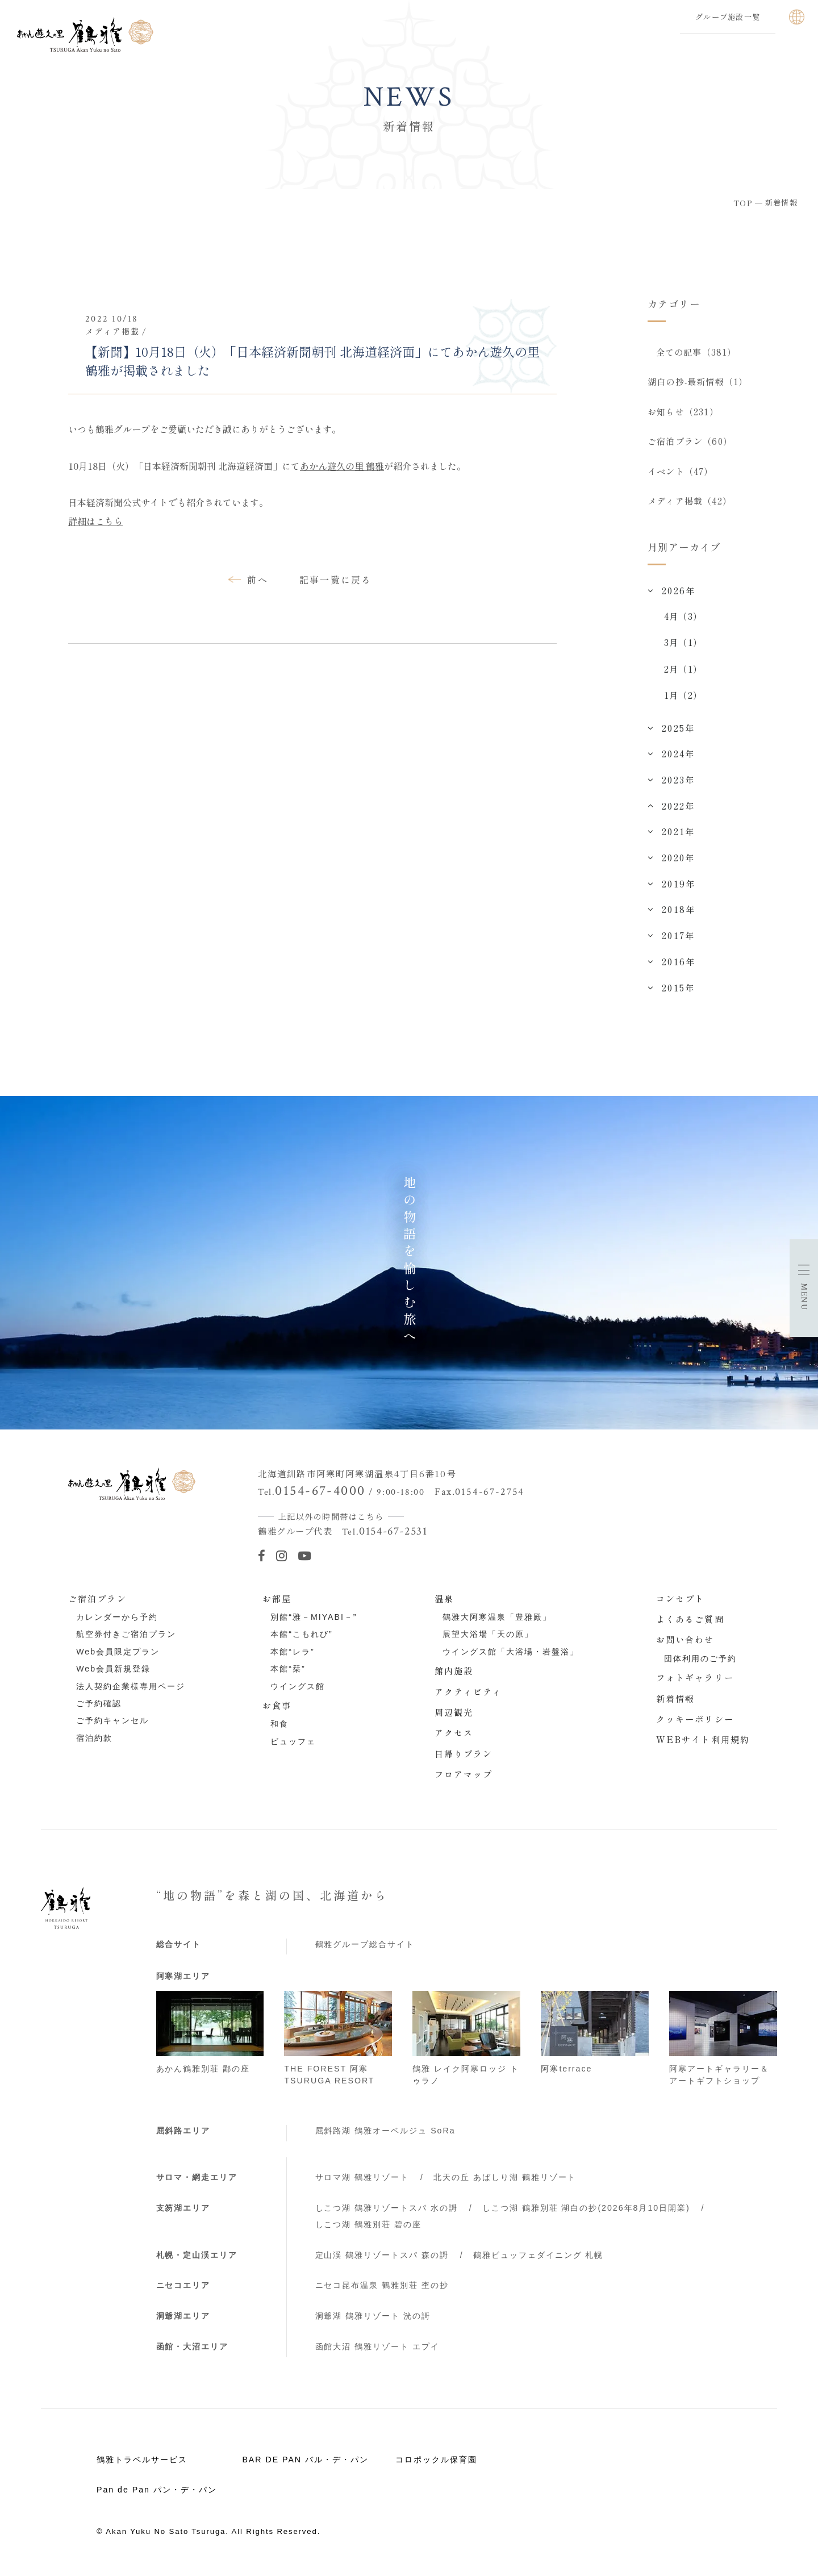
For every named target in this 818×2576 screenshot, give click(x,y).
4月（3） (683, 620)
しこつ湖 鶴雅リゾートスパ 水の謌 (386, 2212)
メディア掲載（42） (690, 504)
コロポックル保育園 (436, 2463)
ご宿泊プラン (97, 1603)
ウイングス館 (297, 1690)
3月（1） (683, 646)
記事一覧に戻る (335, 579)
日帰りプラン (464, 1758)
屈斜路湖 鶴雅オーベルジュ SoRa (385, 2135)
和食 (279, 1728)
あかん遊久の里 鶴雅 (342, 466)
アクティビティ (469, 1695)
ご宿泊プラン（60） (690, 443)
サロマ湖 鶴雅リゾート (362, 2181)
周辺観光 (454, 1716)
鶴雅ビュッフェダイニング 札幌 (538, 2259)
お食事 (276, 1709)
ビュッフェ (293, 1745)
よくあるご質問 (690, 1623)
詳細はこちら (95, 521)
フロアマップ (464, 1778)
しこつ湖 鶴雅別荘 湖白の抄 (586, 2212)
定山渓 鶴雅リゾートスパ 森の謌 (382, 2259)
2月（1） (683, 673)
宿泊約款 (94, 1742)
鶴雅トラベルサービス (142, 2463)
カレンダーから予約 (117, 1621)
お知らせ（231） (683, 413)
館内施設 (454, 1675)
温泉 (444, 1603)
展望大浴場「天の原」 (488, 1638)
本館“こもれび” (301, 1638)
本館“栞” (287, 1673)
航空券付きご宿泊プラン (126, 1638)
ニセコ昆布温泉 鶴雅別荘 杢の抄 (382, 2289)
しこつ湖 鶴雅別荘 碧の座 (368, 2228)
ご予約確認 (99, 1707)
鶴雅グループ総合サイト (365, 1948)
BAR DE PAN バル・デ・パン (305, 2463)
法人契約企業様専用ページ (130, 1690)
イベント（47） (680, 474)
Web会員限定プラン (118, 1656)
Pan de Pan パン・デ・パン (157, 2494)
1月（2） (683, 699)
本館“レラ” (292, 1656)
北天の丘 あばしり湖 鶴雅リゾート (505, 2181)
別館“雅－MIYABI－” (313, 1621)
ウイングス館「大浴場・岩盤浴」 (511, 1656)
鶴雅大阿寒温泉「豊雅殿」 (497, 1621)
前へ (257, 579)
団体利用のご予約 (700, 1663)
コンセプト (680, 1603)
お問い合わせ (685, 1643)
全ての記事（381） (696, 351)
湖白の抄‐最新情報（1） (698, 382)
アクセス (454, 1737)
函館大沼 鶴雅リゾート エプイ (377, 2351)
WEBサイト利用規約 (703, 1743)
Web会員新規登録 (113, 1673)
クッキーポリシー (695, 1723)
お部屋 (276, 1603)
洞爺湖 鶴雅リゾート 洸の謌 (373, 2320)
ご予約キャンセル (112, 1724)
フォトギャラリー (695, 1681)
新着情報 (675, 1702)
